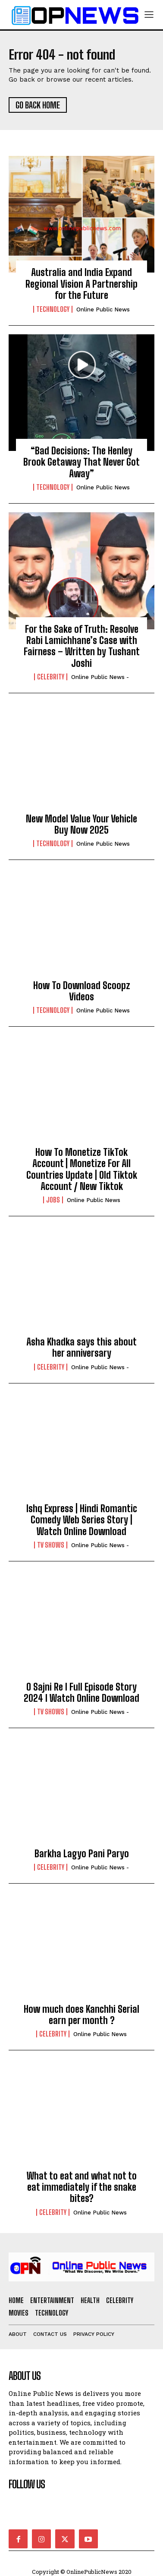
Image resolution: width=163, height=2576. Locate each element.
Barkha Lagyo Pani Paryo (81, 1853)
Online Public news (103, 309)
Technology (52, 309)
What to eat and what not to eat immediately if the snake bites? (82, 2187)
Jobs (53, 1199)
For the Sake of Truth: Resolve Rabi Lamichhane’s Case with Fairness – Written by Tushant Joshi (82, 646)
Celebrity (50, 676)
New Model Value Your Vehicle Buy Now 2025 (81, 824)
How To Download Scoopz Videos (81, 991)
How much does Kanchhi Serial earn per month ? (81, 2014)
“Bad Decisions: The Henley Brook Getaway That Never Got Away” (81, 462)
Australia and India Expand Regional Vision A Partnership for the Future (81, 283)
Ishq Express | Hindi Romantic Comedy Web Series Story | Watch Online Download (81, 1520)
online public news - (100, 677)
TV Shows (50, 1545)
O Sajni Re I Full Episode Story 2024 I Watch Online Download (81, 1692)
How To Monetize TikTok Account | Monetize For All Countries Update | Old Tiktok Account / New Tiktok (81, 1169)
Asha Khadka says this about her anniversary (81, 1347)
